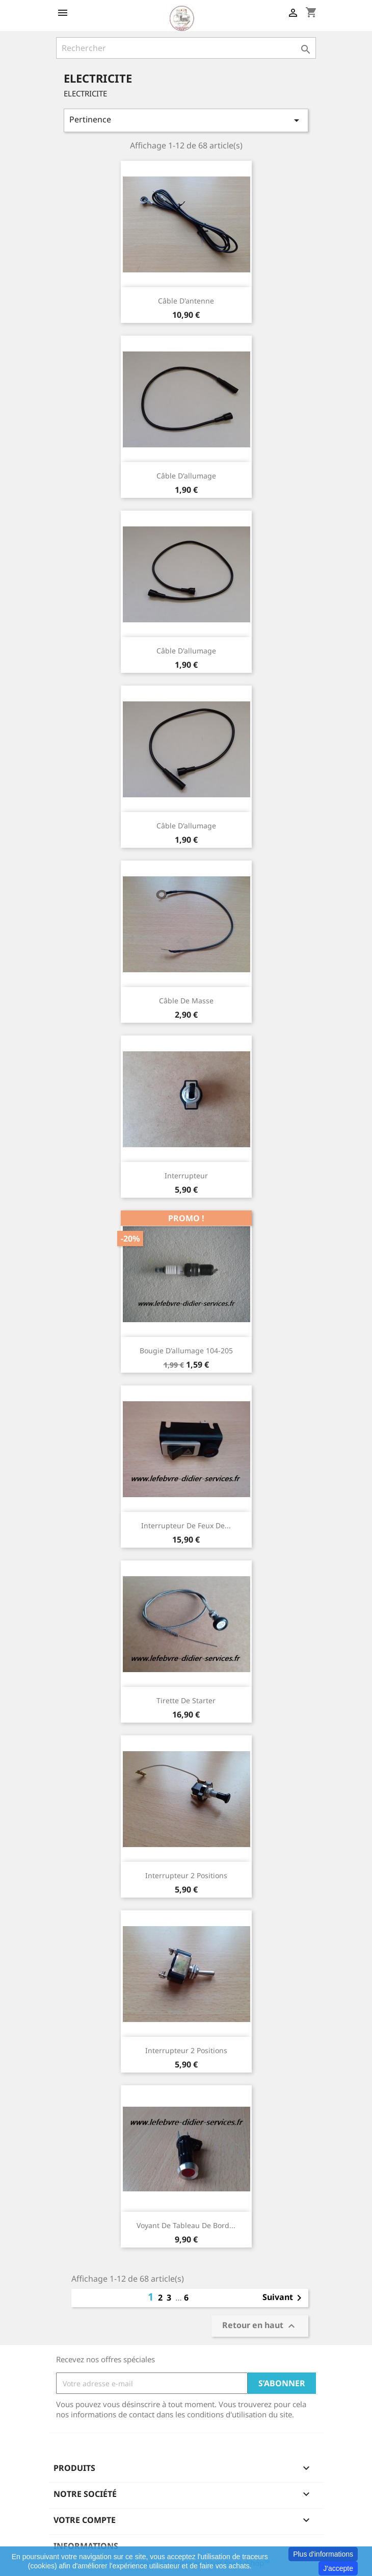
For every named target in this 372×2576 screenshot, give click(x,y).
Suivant (283, 2298)
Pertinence (186, 120)
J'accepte (338, 2568)
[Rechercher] (186, 48)
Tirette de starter (186, 1700)
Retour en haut (260, 2326)
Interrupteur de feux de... (186, 1525)
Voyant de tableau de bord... (186, 2225)
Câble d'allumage (186, 476)
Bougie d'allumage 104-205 (186, 1350)
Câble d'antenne (186, 301)
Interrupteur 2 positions (186, 1875)
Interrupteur (186, 1175)
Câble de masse (186, 1000)
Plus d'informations (323, 2554)
